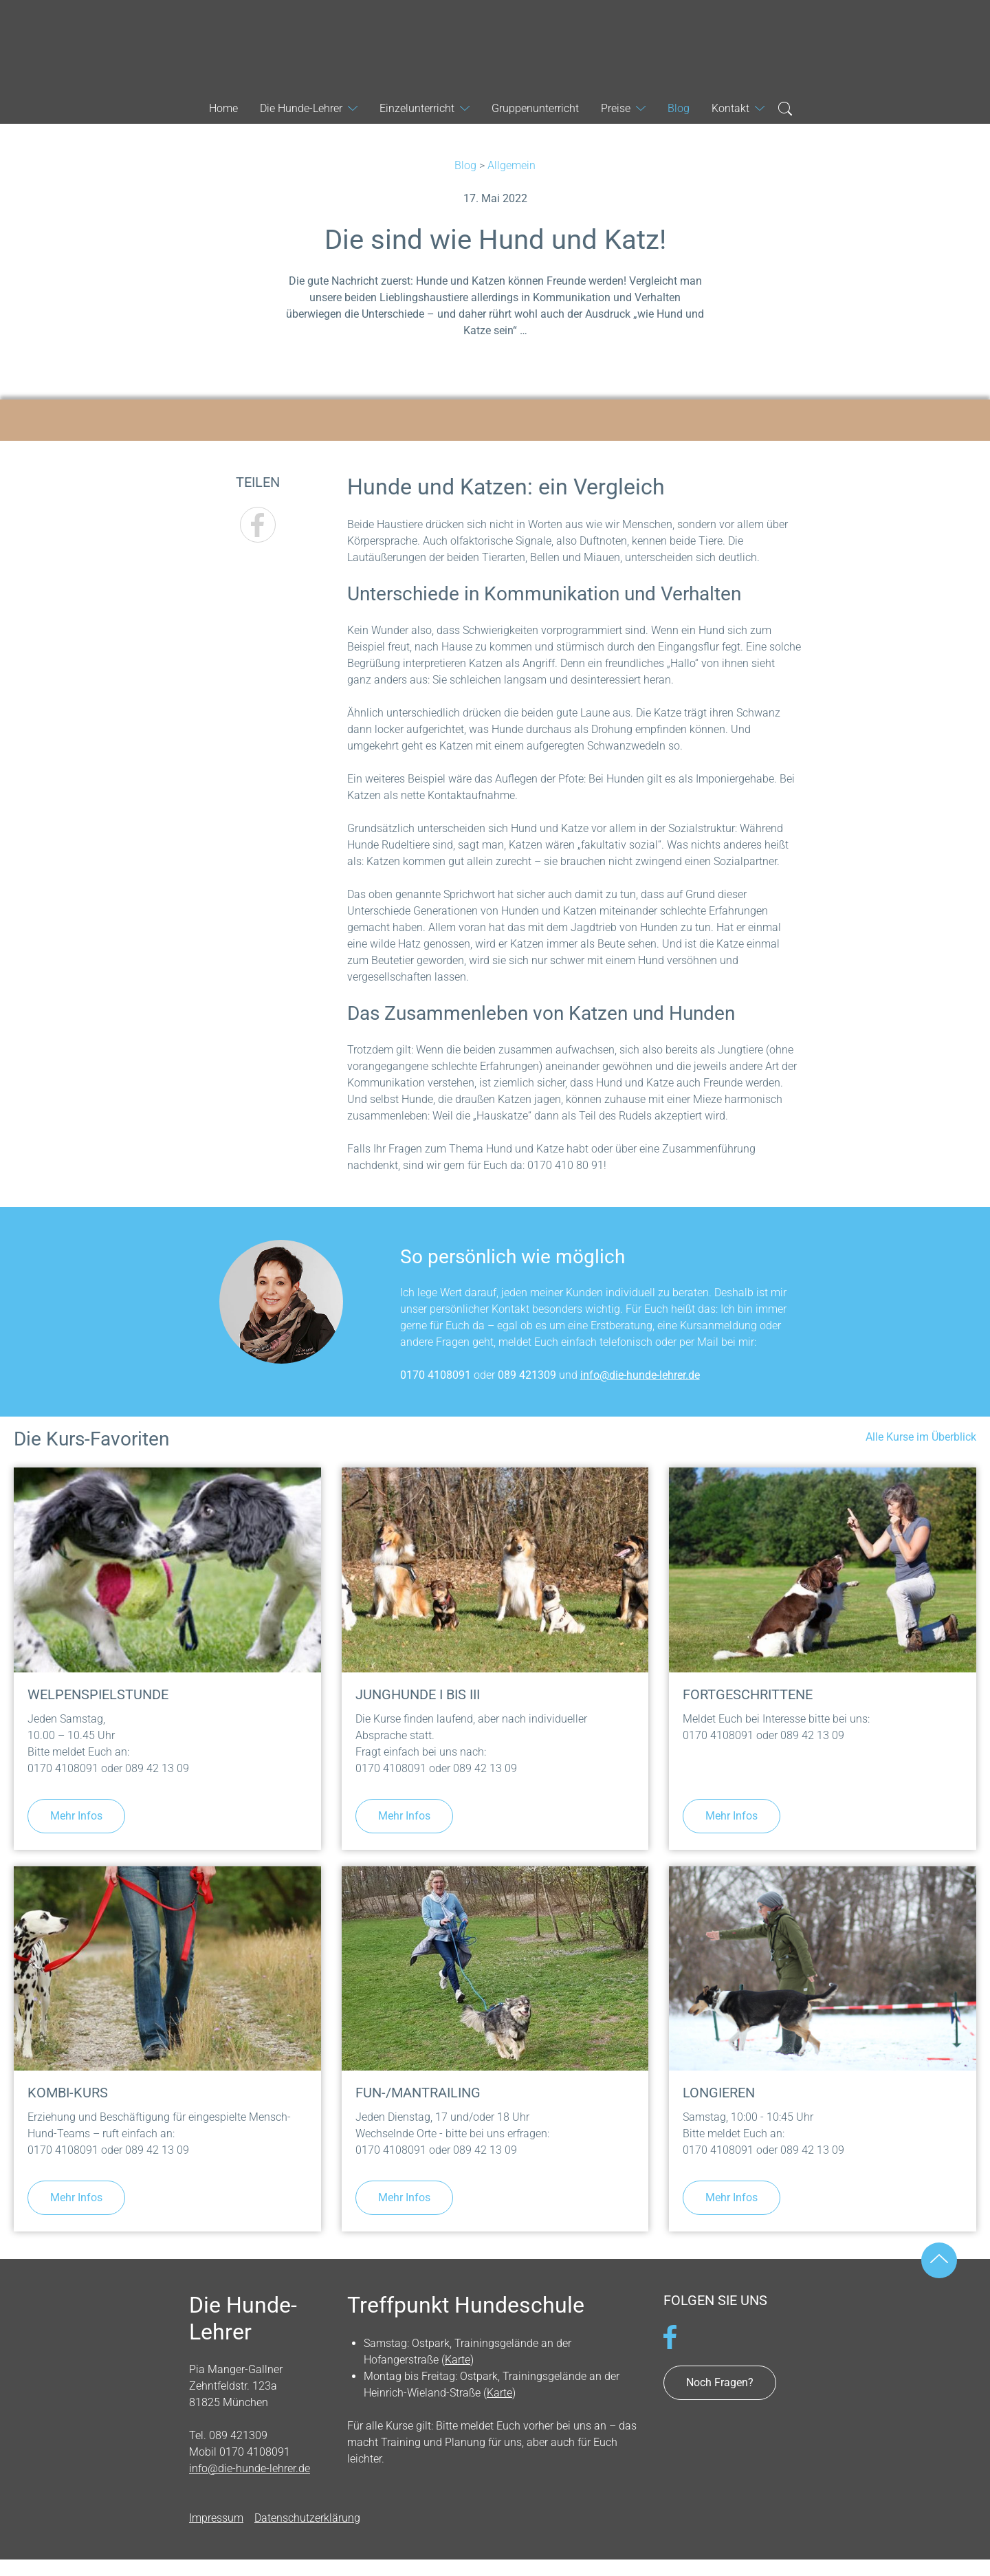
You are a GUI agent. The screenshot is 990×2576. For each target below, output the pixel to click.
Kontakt (730, 108)
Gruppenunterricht (535, 108)
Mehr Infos (76, 1815)
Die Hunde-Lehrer (495, 43)
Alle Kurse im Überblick (921, 1436)
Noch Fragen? (720, 2382)
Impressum (216, 2517)
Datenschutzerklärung (307, 2517)
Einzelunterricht (417, 108)
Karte (457, 2359)
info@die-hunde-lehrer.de (640, 1375)
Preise (615, 108)
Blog (465, 165)
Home (223, 108)
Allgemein (511, 165)
